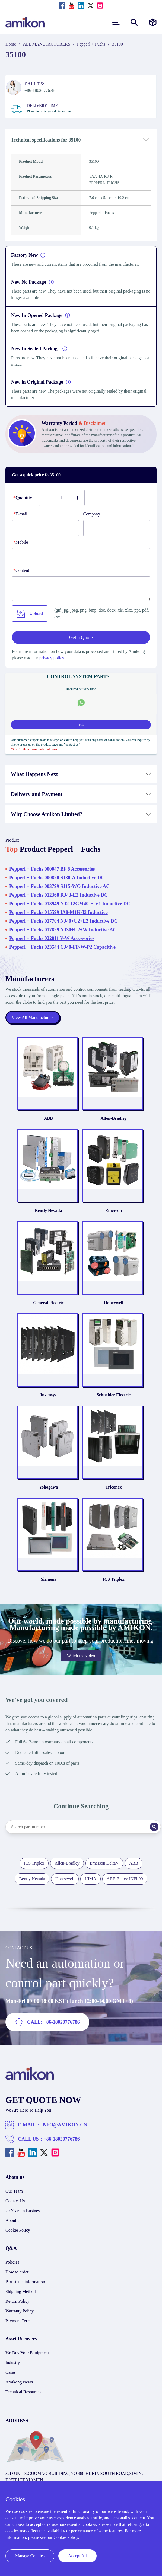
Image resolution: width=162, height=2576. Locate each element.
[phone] (81, 556)
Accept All (77, 2555)
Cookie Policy (17, 2230)
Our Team (14, 2191)
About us (13, 2220)
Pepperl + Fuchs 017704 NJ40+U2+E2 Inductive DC (63, 921)
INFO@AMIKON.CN (64, 2125)
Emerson (113, 1210)
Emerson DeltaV (104, 1863)
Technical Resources (23, 2391)
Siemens (48, 1579)
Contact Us (15, 2201)
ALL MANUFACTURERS (46, 44)
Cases (10, 2372)
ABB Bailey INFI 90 (125, 1878)
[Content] (81, 588)
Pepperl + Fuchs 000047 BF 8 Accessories (52, 869)
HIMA (90, 1878)
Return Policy (17, 2301)
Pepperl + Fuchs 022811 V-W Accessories (51, 938)
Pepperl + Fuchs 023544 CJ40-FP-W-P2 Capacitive (62, 947)
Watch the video (81, 1655)
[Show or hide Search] (134, 22)
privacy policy (51, 658)
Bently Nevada (48, 1210)
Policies (12, 2262)
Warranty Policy (19, 2311)
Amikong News (19, 2382)
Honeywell (113, 1302)
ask (81, 724)
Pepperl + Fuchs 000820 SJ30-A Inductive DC (56, 877)
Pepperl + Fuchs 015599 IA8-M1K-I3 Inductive (58, 912)
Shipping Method (20, 2291)
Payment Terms (18, 2320)
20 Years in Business (23, 2210)
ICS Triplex (114, 1579)
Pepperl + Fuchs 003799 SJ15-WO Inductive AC (59, 886)
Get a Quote (81, 637)
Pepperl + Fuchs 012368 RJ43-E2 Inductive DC (58, 895)
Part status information (25, 2281)
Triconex (113, 1487)
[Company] (116, 528)
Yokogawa (48, 1487)
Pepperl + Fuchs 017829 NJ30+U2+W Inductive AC (62, 929)
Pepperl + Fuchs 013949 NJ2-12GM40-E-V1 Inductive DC (69, 903)
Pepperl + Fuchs (91, 44)
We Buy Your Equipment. (27, 2352)
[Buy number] (61, 498)
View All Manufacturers (33, 1017)
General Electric (48, 1302)
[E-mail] (45, 528)
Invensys (48, 1395)
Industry (12, 2362)
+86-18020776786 (62, 2139)
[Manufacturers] (153, 22)
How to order (16, 2272)
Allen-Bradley (114, 1118)
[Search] (154, 1827)
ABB (48, 1118)
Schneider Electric (114, 1395)
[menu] (116, 22)
